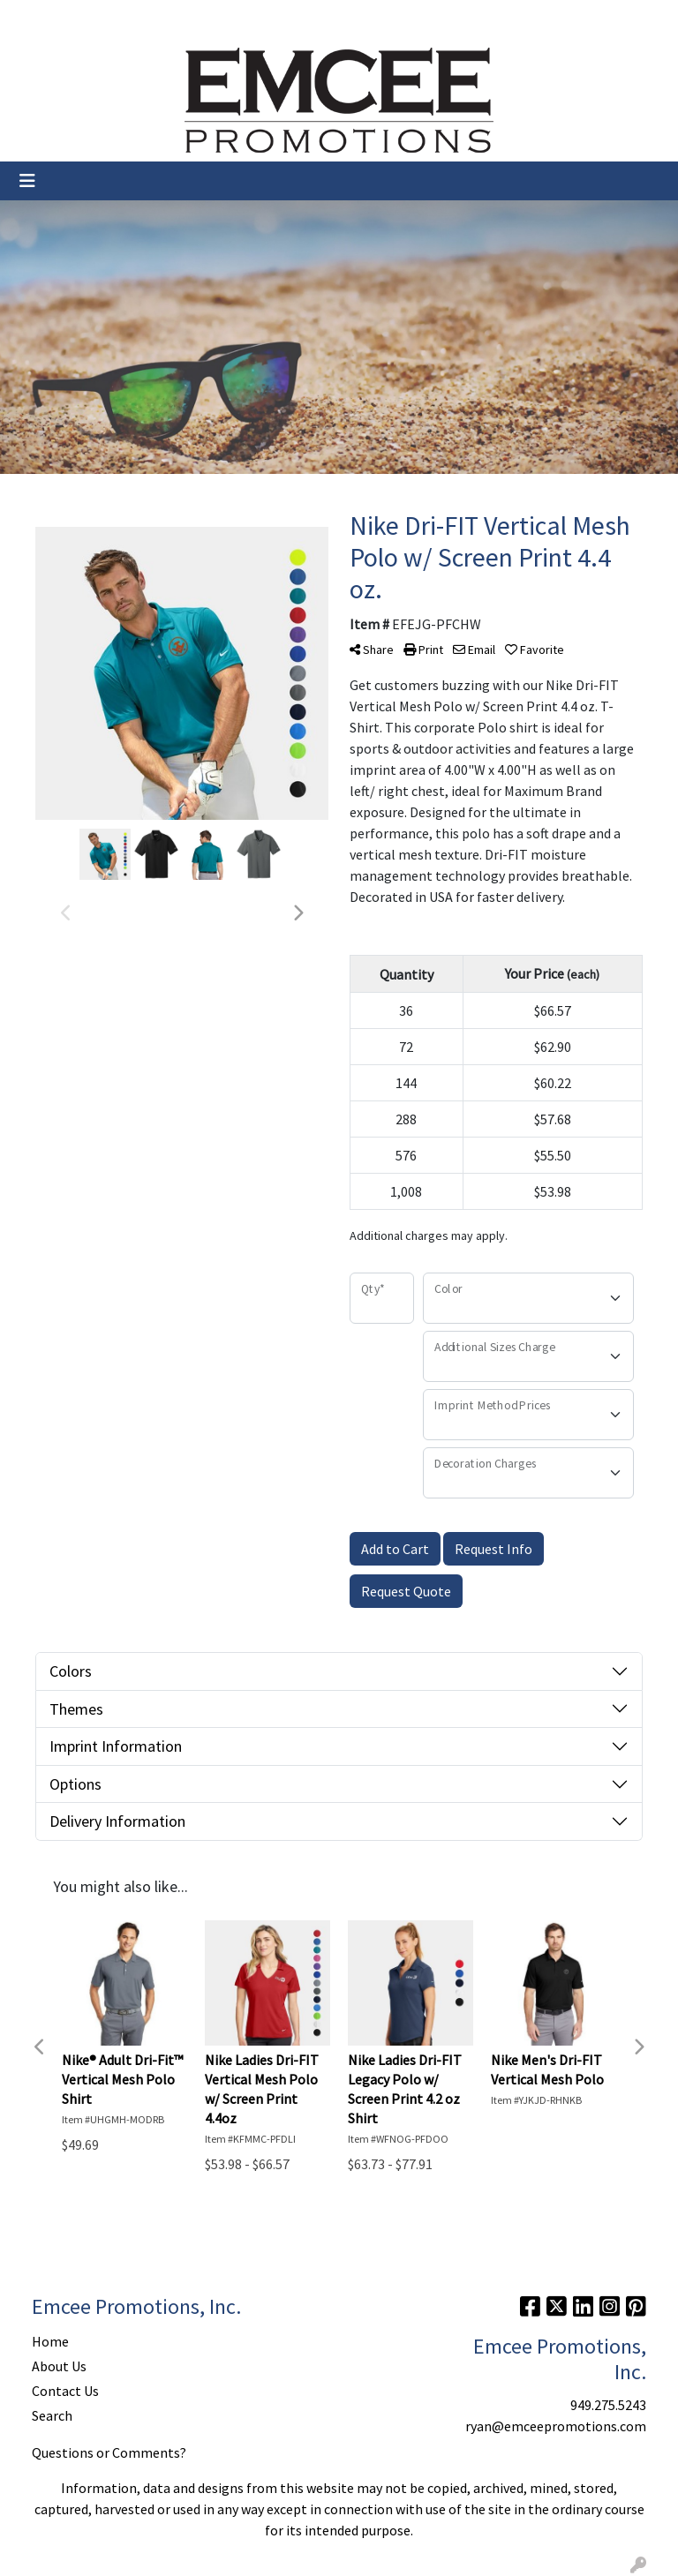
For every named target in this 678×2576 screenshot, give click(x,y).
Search (440, 19)
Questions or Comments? (109, 2452)
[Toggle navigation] (27, 181)
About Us (93, 19)
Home (35, 19)
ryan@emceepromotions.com (555, 2426)
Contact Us (166, 19)
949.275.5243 (608, 2405)
